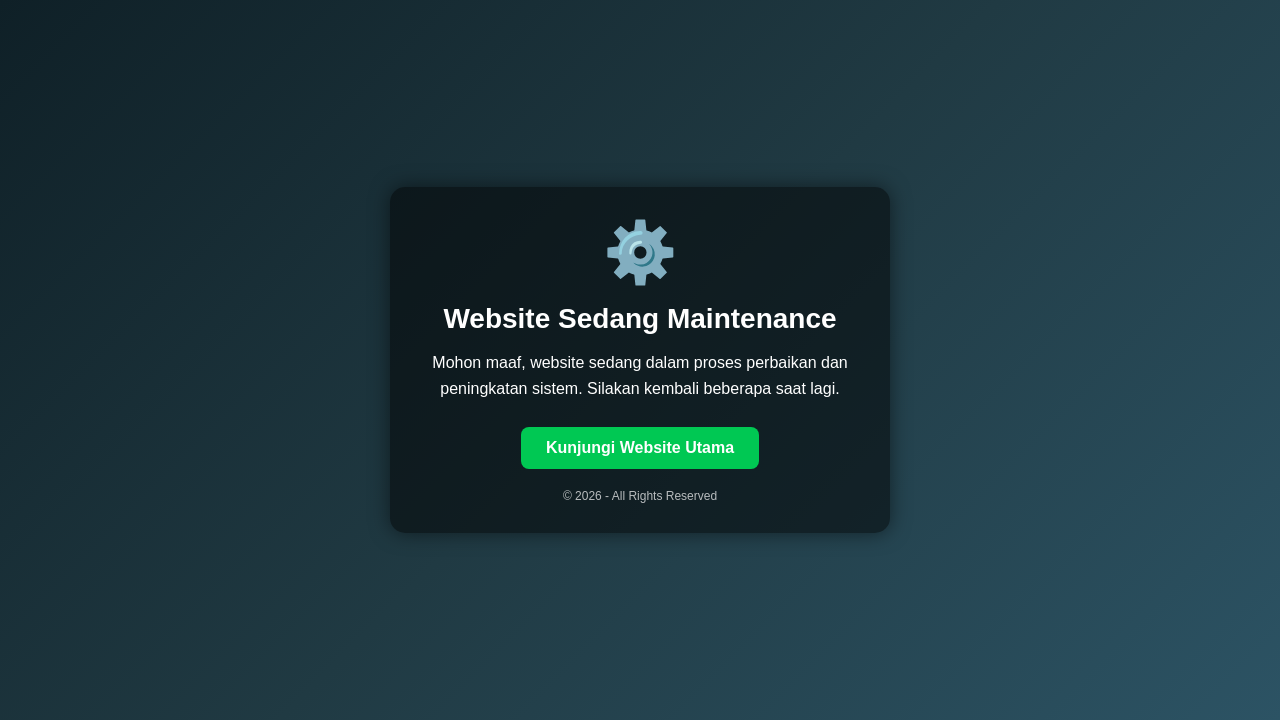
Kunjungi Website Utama (640, 447)
